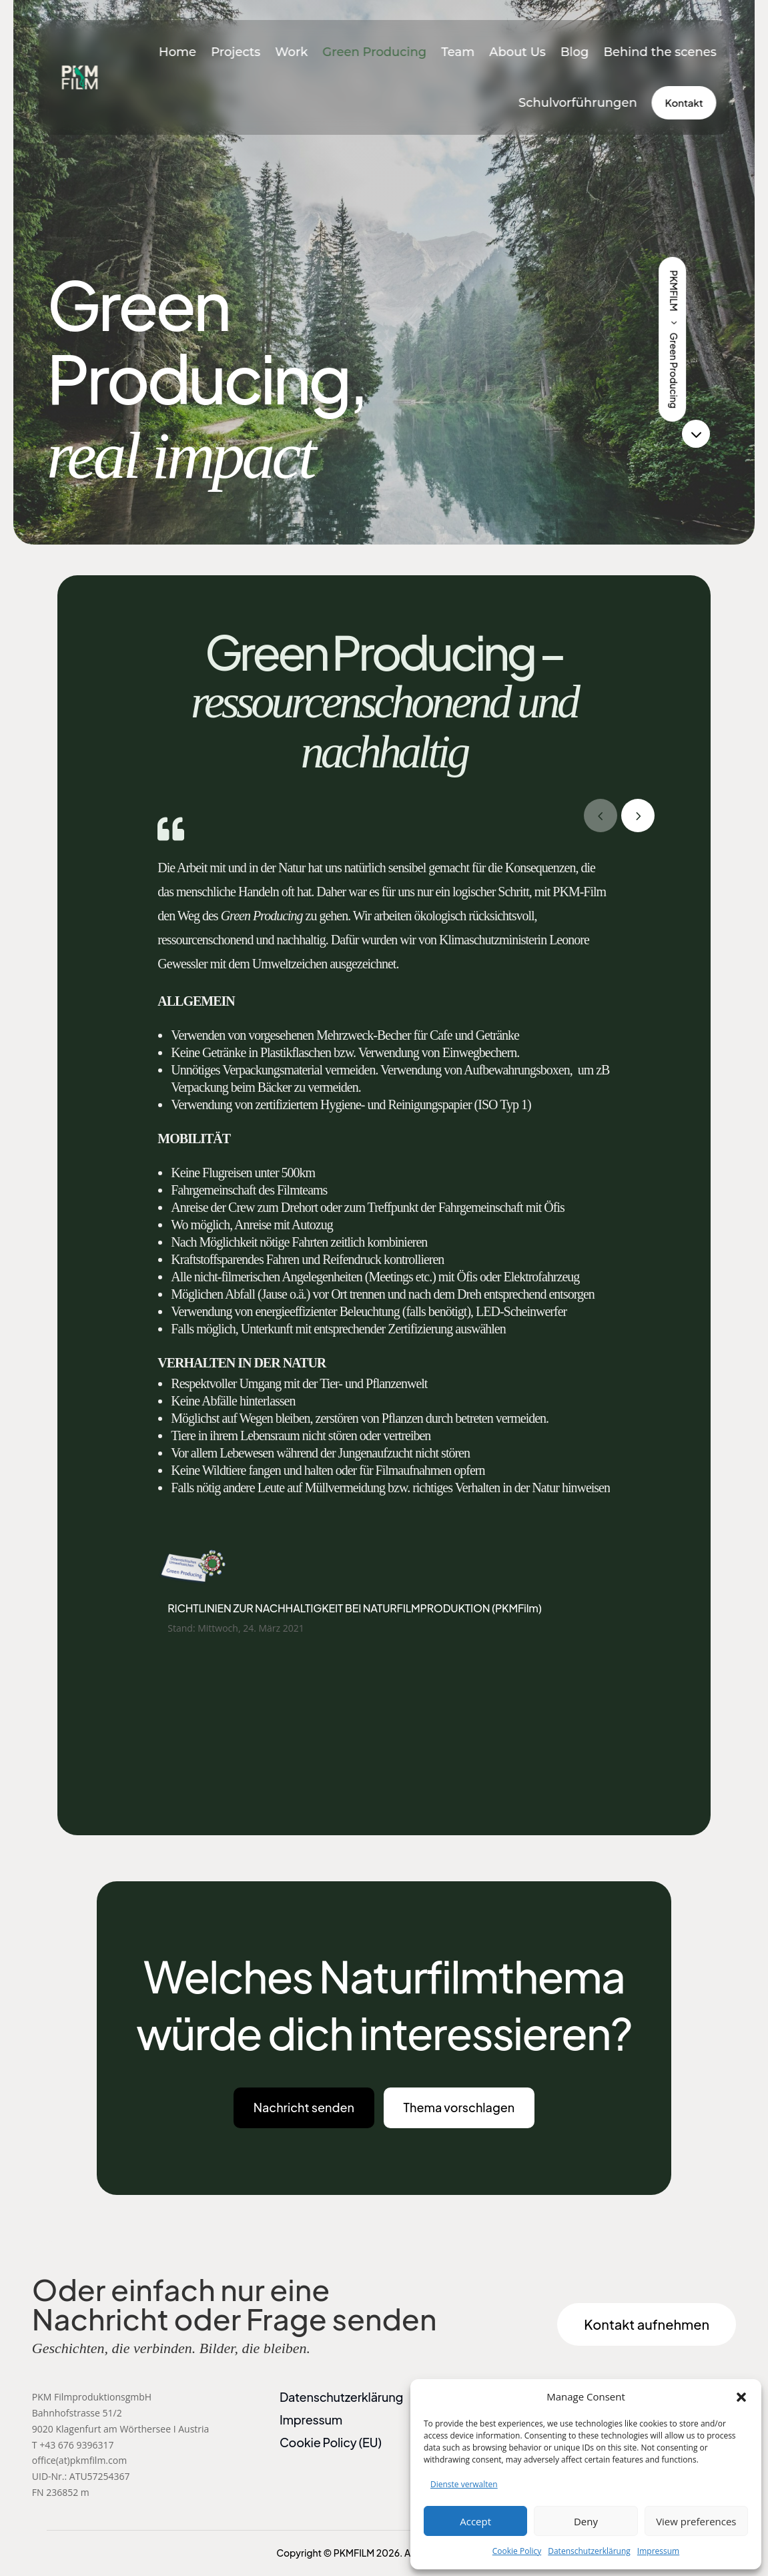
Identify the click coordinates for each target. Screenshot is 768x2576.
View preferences (696, 2521)
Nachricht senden (304, 2107)
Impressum (658, 2551)
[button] (741, 2397)
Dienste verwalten (464, 2484)
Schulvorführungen (577, 102)
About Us (517, 52)
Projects (235, 52)
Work (291, 52)
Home (177, 52)
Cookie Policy (516, 2551)
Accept (475, 2521)
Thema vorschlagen (459, 2107)
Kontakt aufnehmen (646, 2324)
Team (457, 52)
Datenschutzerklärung (589, 2551)
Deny (586, 2521)
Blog (574, 52)
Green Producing (374, 52)
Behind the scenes (659, 52)
